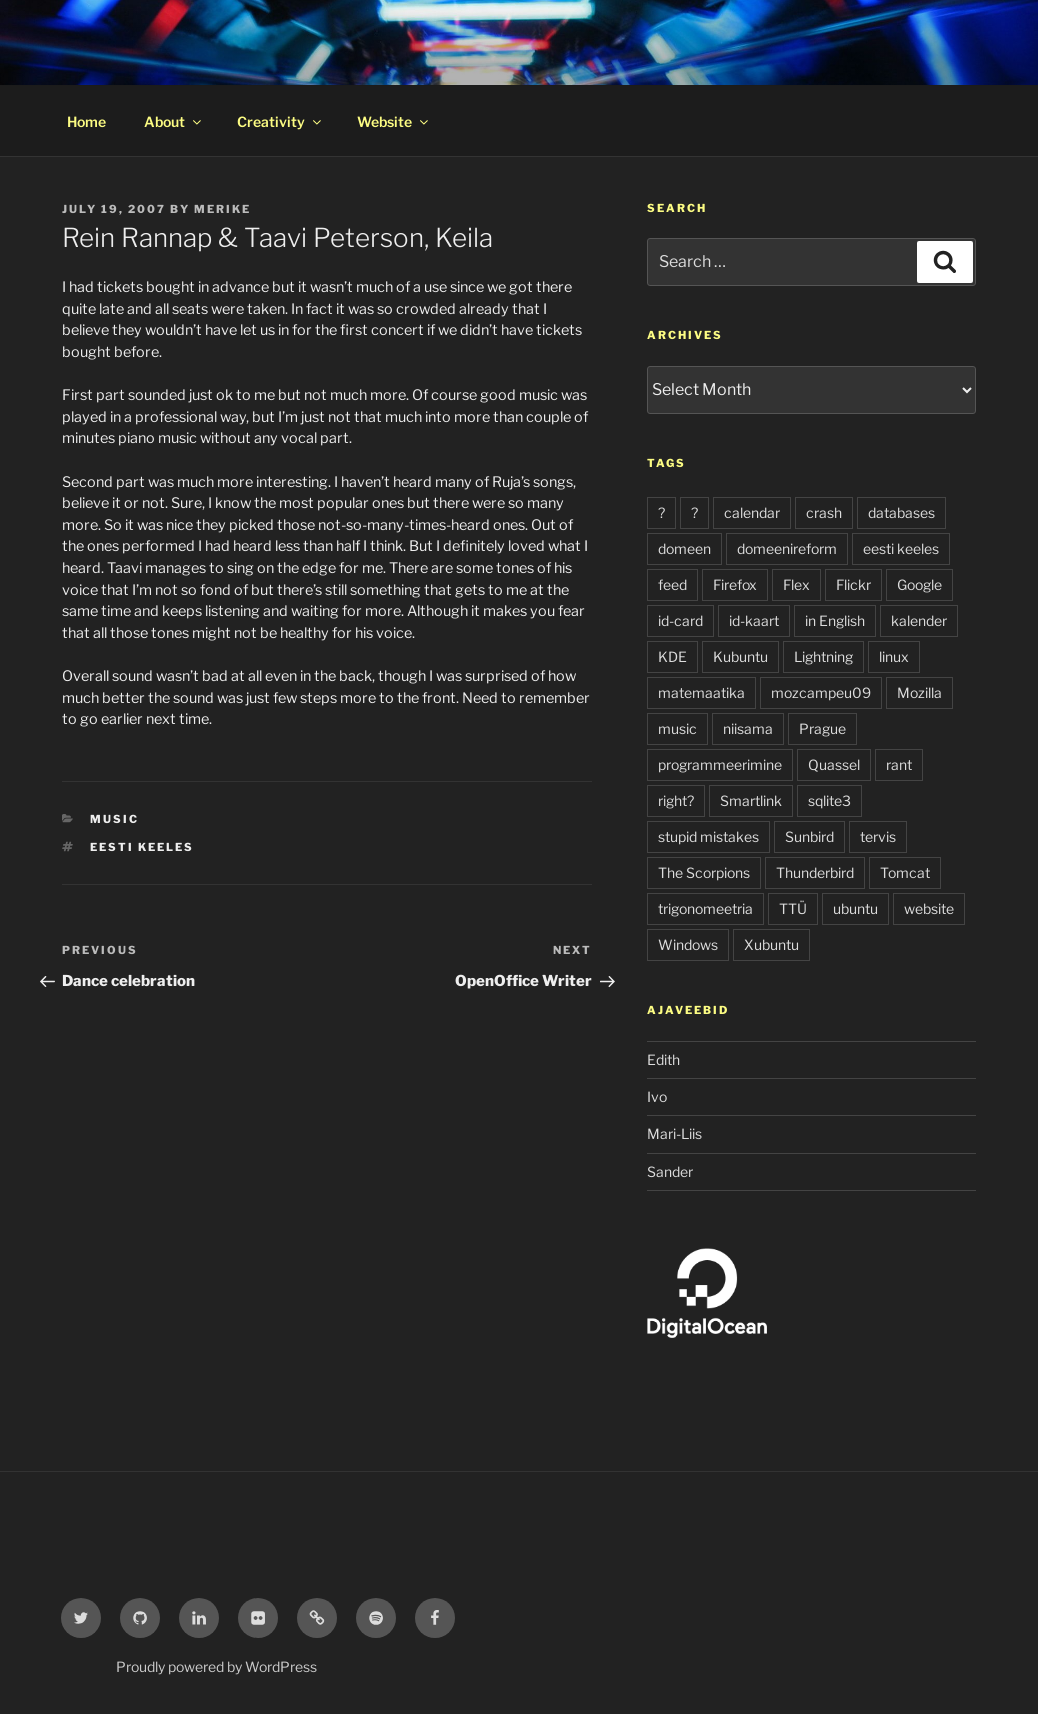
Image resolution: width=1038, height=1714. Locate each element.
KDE (672, 656)
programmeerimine (720, 764)
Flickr (853, 584)
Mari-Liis (674, 1133)
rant (899, 764)
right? (676, 800)
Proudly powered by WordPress (216, 1666)
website (929, 908)
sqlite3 (829, 800)
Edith (663, 1059)
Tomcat (905, 872)
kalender (919, 620)
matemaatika (701, 692)
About (174, 121)
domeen (684, 548)
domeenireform (787, 548)
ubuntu (855, 908)
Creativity (280, 121)
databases (901, 512)
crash (824, 512)
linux (894, 656)
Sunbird (809, 836)
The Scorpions (704, 872)
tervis (878, 836)
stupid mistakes (708, 836)
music (114, 819)
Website (394, 121)
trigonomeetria (705, 908)
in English (835, 620)
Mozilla (919, 692)
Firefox (735, 584)
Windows (688, 944)
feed (672, 584)
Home (86, 121)
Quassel (834, 764)
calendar (752, 512)
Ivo (657, 1096)
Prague (822, 728)
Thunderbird (815, 872)
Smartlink (751, 800)
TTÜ (793, 908)
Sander (670, 1171)
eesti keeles (142, 847)
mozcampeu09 (821, 692)
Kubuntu (740, 656)
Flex (796, 584)
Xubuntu (771, 944)
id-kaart (754, 620)
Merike (222, 209)
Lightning (823, 656)
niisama (748, 728)
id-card (680, 620)
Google (919, 584)
